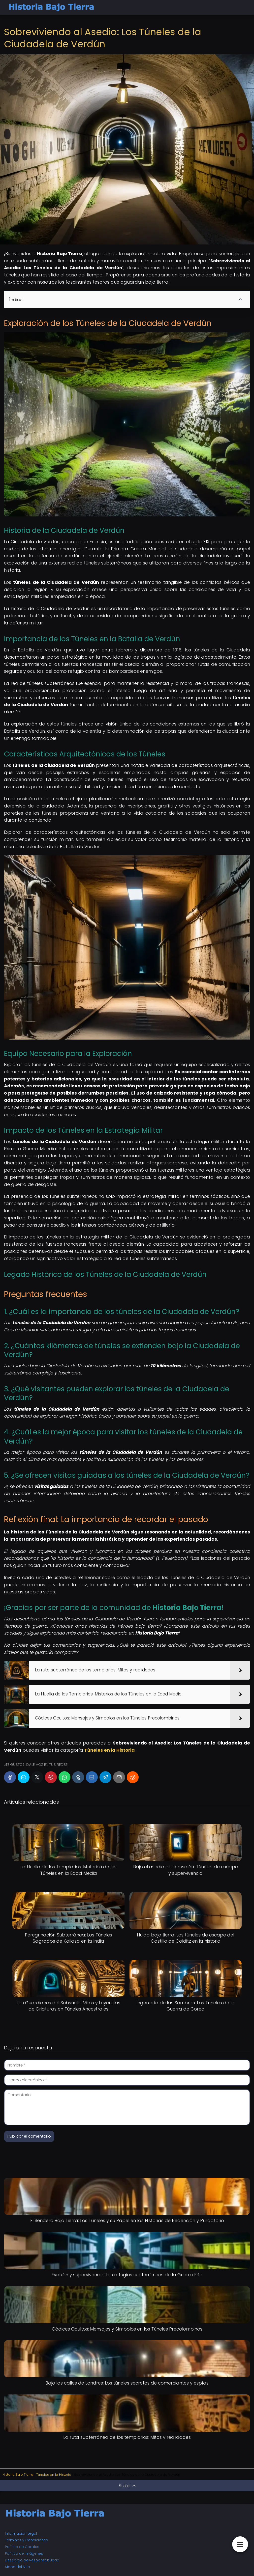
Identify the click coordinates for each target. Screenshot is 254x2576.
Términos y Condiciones (26, 2540)
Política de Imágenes (24, 2553)
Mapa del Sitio (17, 2566)
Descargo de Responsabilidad (32, 2560)
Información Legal (21, 2533)
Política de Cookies (22, 2546)
